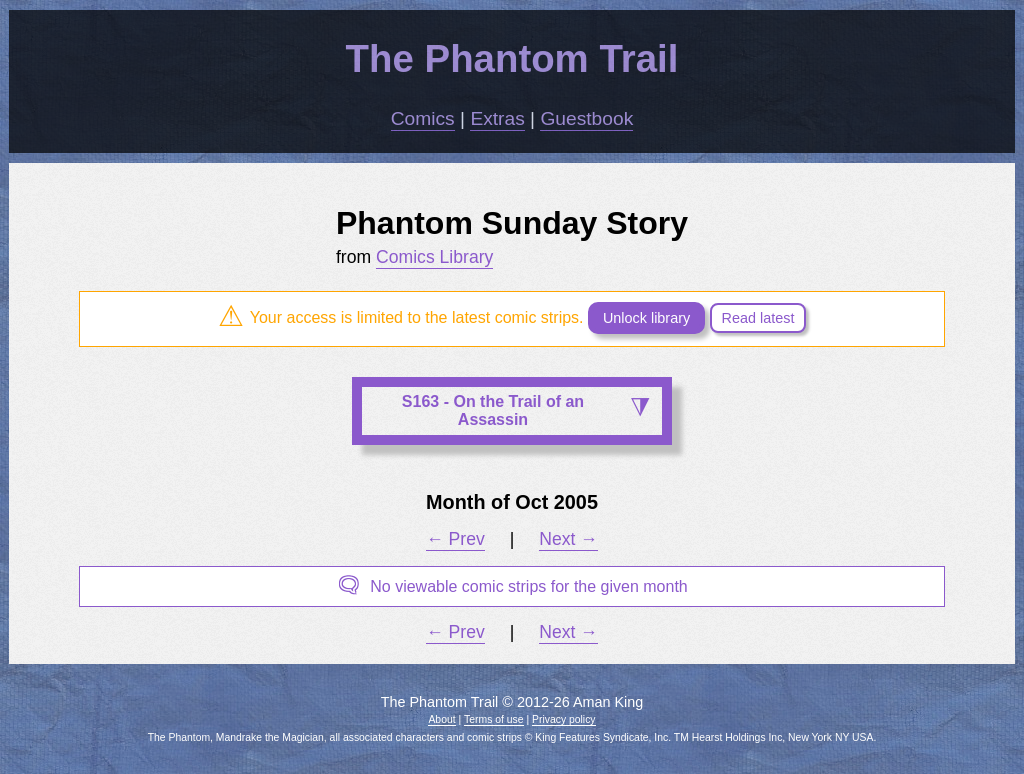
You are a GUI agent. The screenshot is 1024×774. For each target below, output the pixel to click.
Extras (497, 118)
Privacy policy (564, 719)
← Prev (455, 539)
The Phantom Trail (512, 58)
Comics (423, 118)
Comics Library (434, 257)
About (441, 719)
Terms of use (493, 719)
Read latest (758, 318)
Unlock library (646, 318)
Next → (568, 539)
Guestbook (586, 118)
